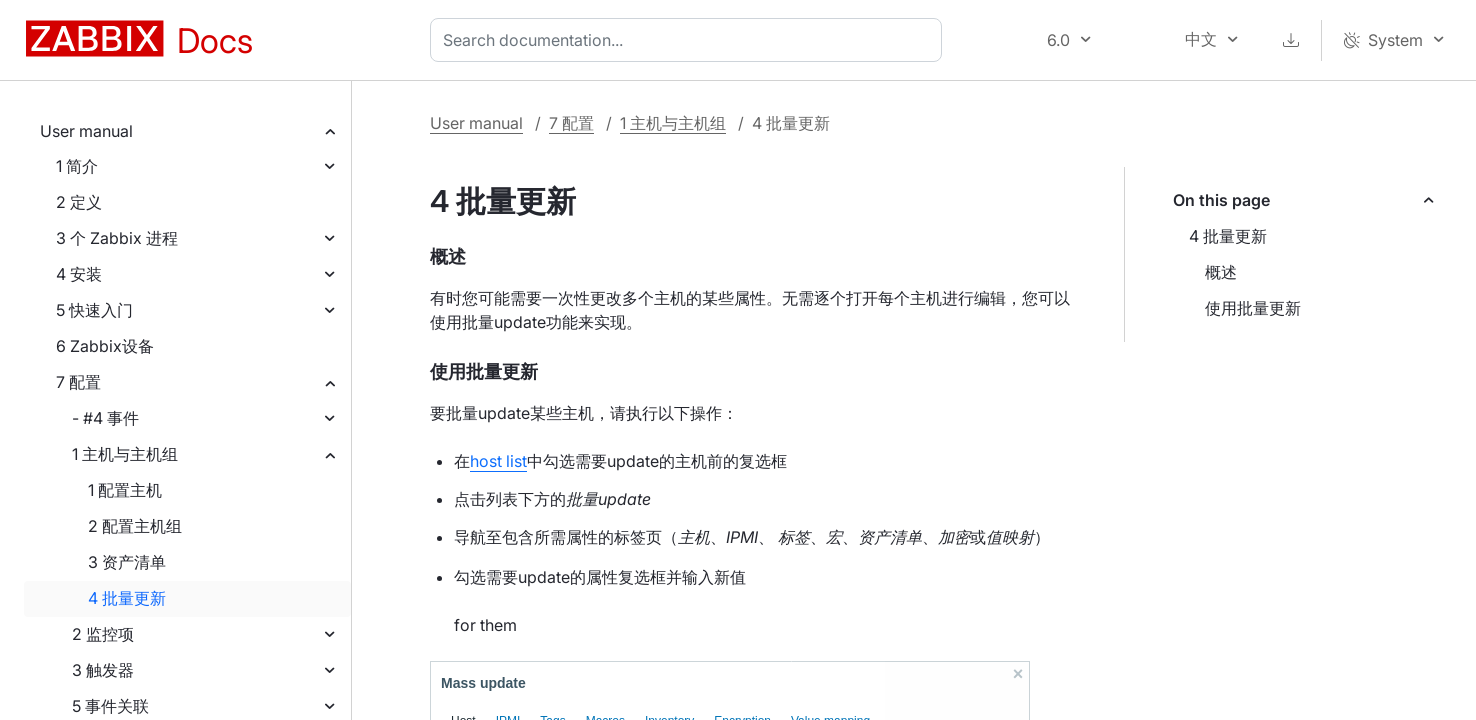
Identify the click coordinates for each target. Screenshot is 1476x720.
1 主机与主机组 (125, 454)
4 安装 (79, 274)
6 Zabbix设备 (105, 346)
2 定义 (79, 202)
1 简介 (77, 166)
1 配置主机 (125, 490)
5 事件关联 (110, 706)
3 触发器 (103, 670)
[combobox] (690, 40)
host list (498, 461)
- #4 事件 (105, 418)
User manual (86, 131)
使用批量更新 (1253, 308)
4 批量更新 (127, 598)
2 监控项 (103, 634)
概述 (1221, 272)
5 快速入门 (94, 310)
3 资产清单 (127, 562)
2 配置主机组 (135, 526)
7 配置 (78, 382)
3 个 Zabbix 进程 (117, 238)
